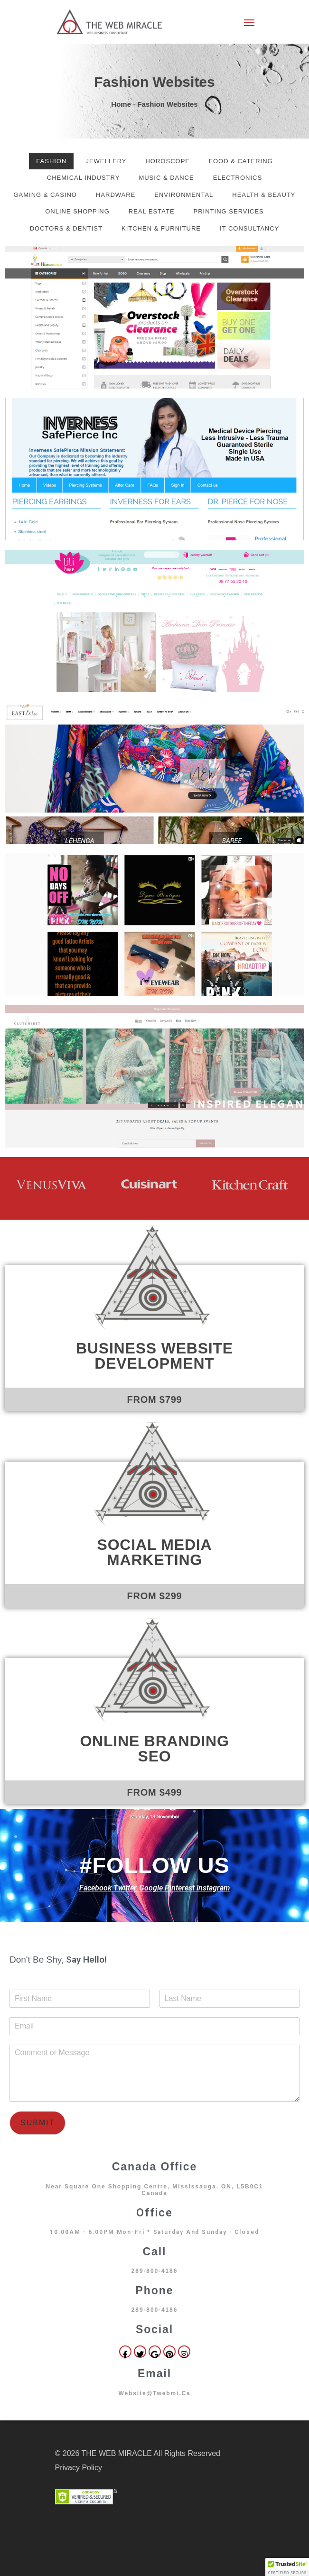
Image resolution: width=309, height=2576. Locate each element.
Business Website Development (154, 1356)
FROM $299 (154, 1596)
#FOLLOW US (154, 1865)
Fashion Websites (154, 82)
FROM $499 (154, 1792)
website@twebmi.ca (154, 2393)
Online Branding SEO (154, 1749)
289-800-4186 (154, 2271)
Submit (37, 2123)
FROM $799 (154, 1399)
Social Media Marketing (154, 1552)
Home (121, 104)
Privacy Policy (79, 2468)
